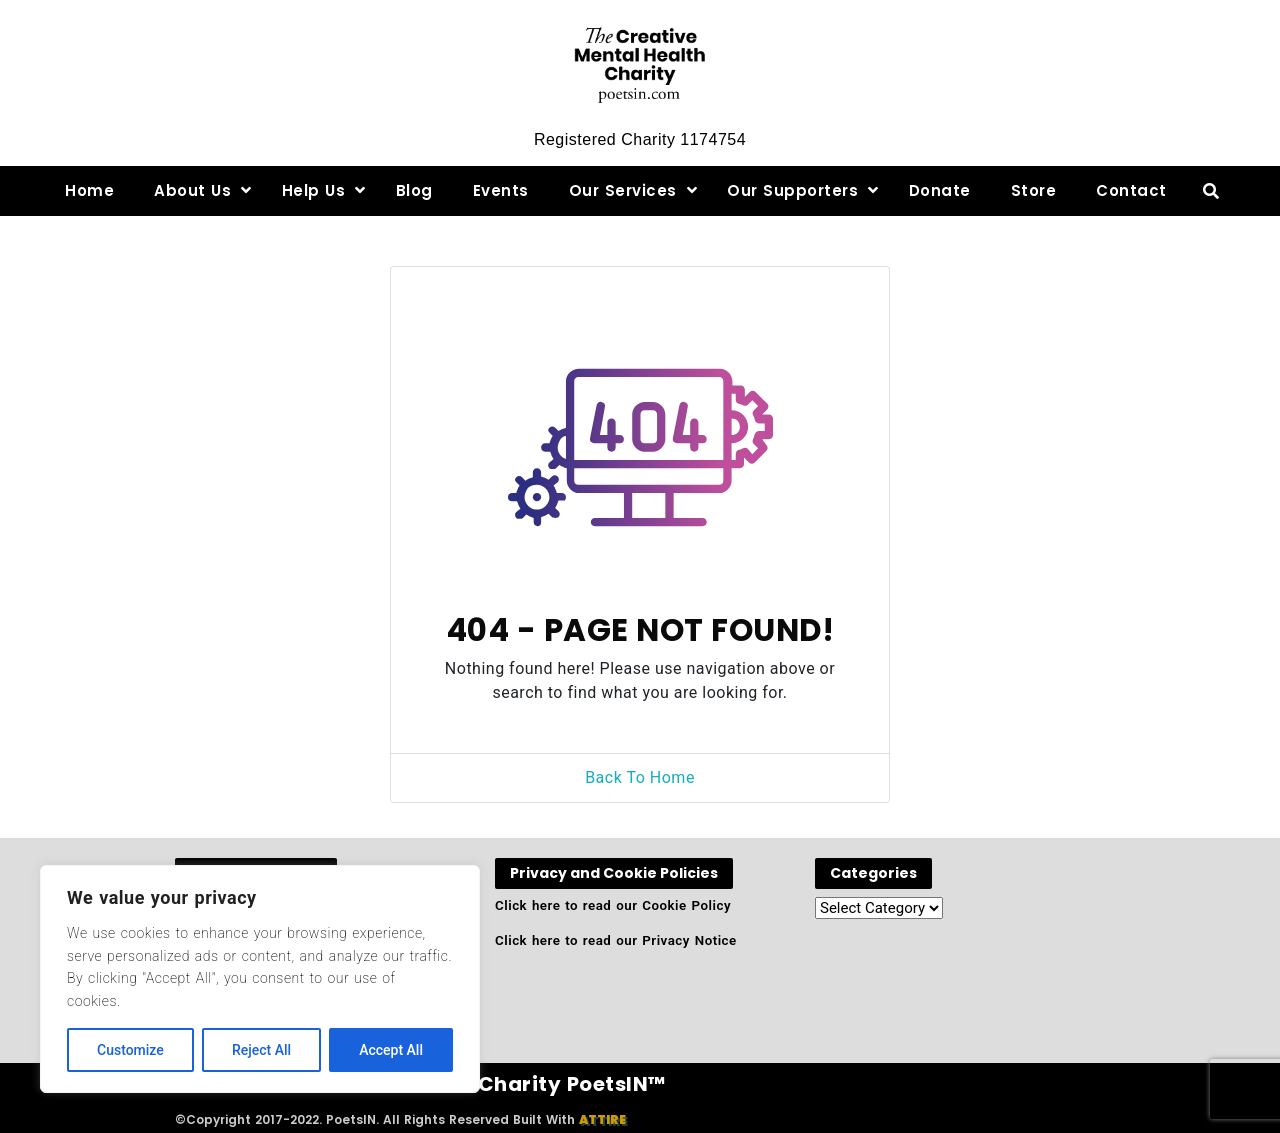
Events (501, 190)
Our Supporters (792, 190)
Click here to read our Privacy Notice (616, 940)
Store (1034, 190)
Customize (130, 1050)
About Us (192, 190)
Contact (1131, 190)
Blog (414, 190)
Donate (940, 190)
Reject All (261, 1050)
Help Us (314, 190)
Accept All (391, 1050)
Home (89, 190)
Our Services (623, 190)
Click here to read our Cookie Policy (613, 905)
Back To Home (640, 777)
